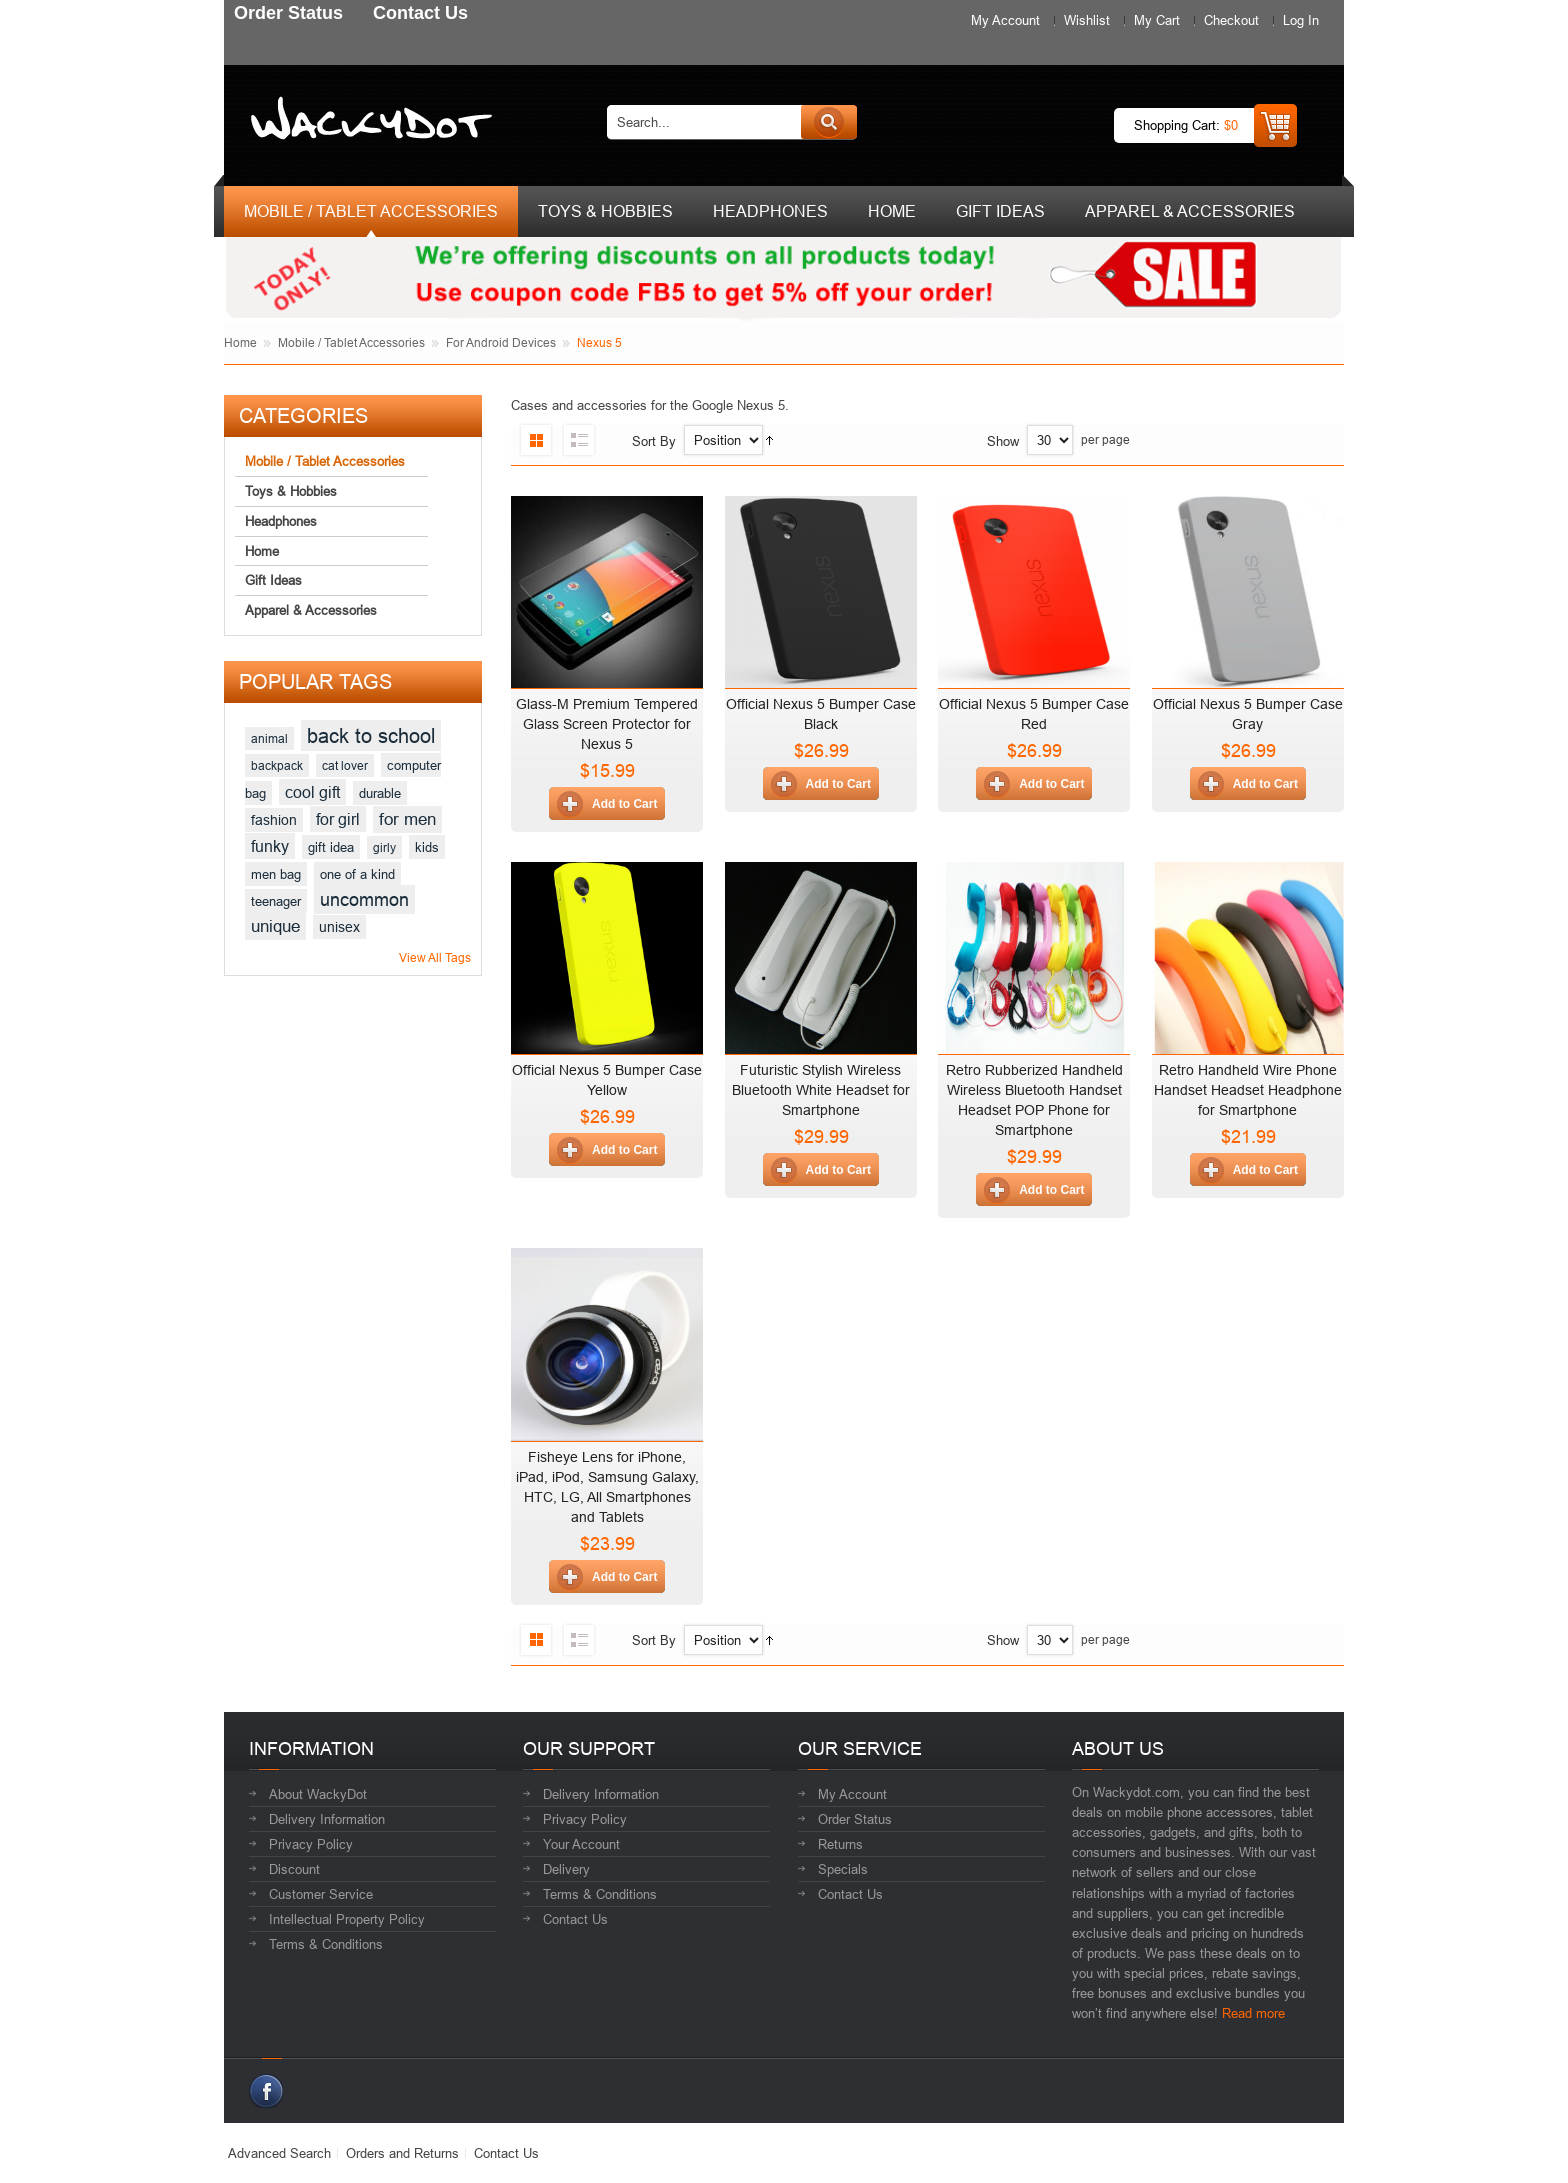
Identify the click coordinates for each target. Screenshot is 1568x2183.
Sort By (654, 441)
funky (270, 846)
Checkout (1231, 20)
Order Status (855, 1819)
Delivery (566, 1869)
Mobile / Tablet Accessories (351, 342)
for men (407, 819)
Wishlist (1087, 20)
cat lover (345, 765)
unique (275, 926)
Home (240, 342)
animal (269, 738)
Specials (843, 1869)
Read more (1253, 2013)
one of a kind (357, 874)
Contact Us (575, 1919)
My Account (1005, 20)
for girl (338, 819)
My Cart (1157, 20)
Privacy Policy (311, 1844)
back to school (371, 735)
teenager (276, 901)
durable (380, 793)
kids (427, 847)
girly (384, 847)
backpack (277, 765)
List (579, 440)
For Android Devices (501, 342)
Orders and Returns (402, 2153)
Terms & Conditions (326, 1944)
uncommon (364, 899)
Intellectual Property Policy (347, 1919)
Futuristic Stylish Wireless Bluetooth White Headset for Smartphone (821, 1090)
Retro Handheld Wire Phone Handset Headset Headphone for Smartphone (1248, 1090)
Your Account (581, 1844)
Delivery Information (327, 1819)
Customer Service (321, 1894)
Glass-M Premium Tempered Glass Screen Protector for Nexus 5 (607, 724)
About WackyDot (318, 1794)
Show (1003, 441)
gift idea (331, 847)
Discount (294, 1869)
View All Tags (435, 957)
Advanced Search (279, 2153)
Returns (840, 1844)
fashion (274, 820)
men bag (276, 874)
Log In (1301, 20)
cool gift (312, 792)
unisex (339, 927)
